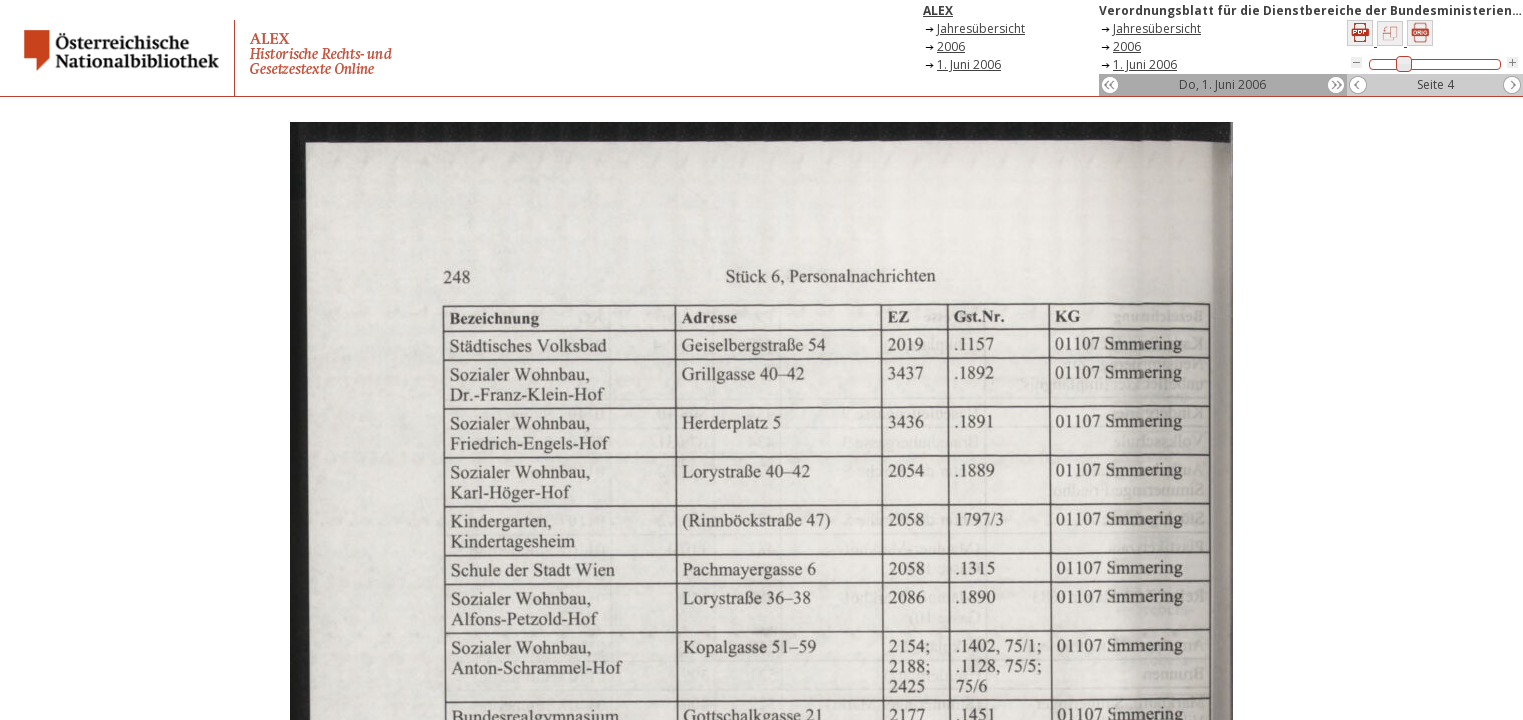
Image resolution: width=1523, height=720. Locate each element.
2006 (951, 46)
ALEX (938, 10)
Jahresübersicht (981, 28)
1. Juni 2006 (969, 64)
